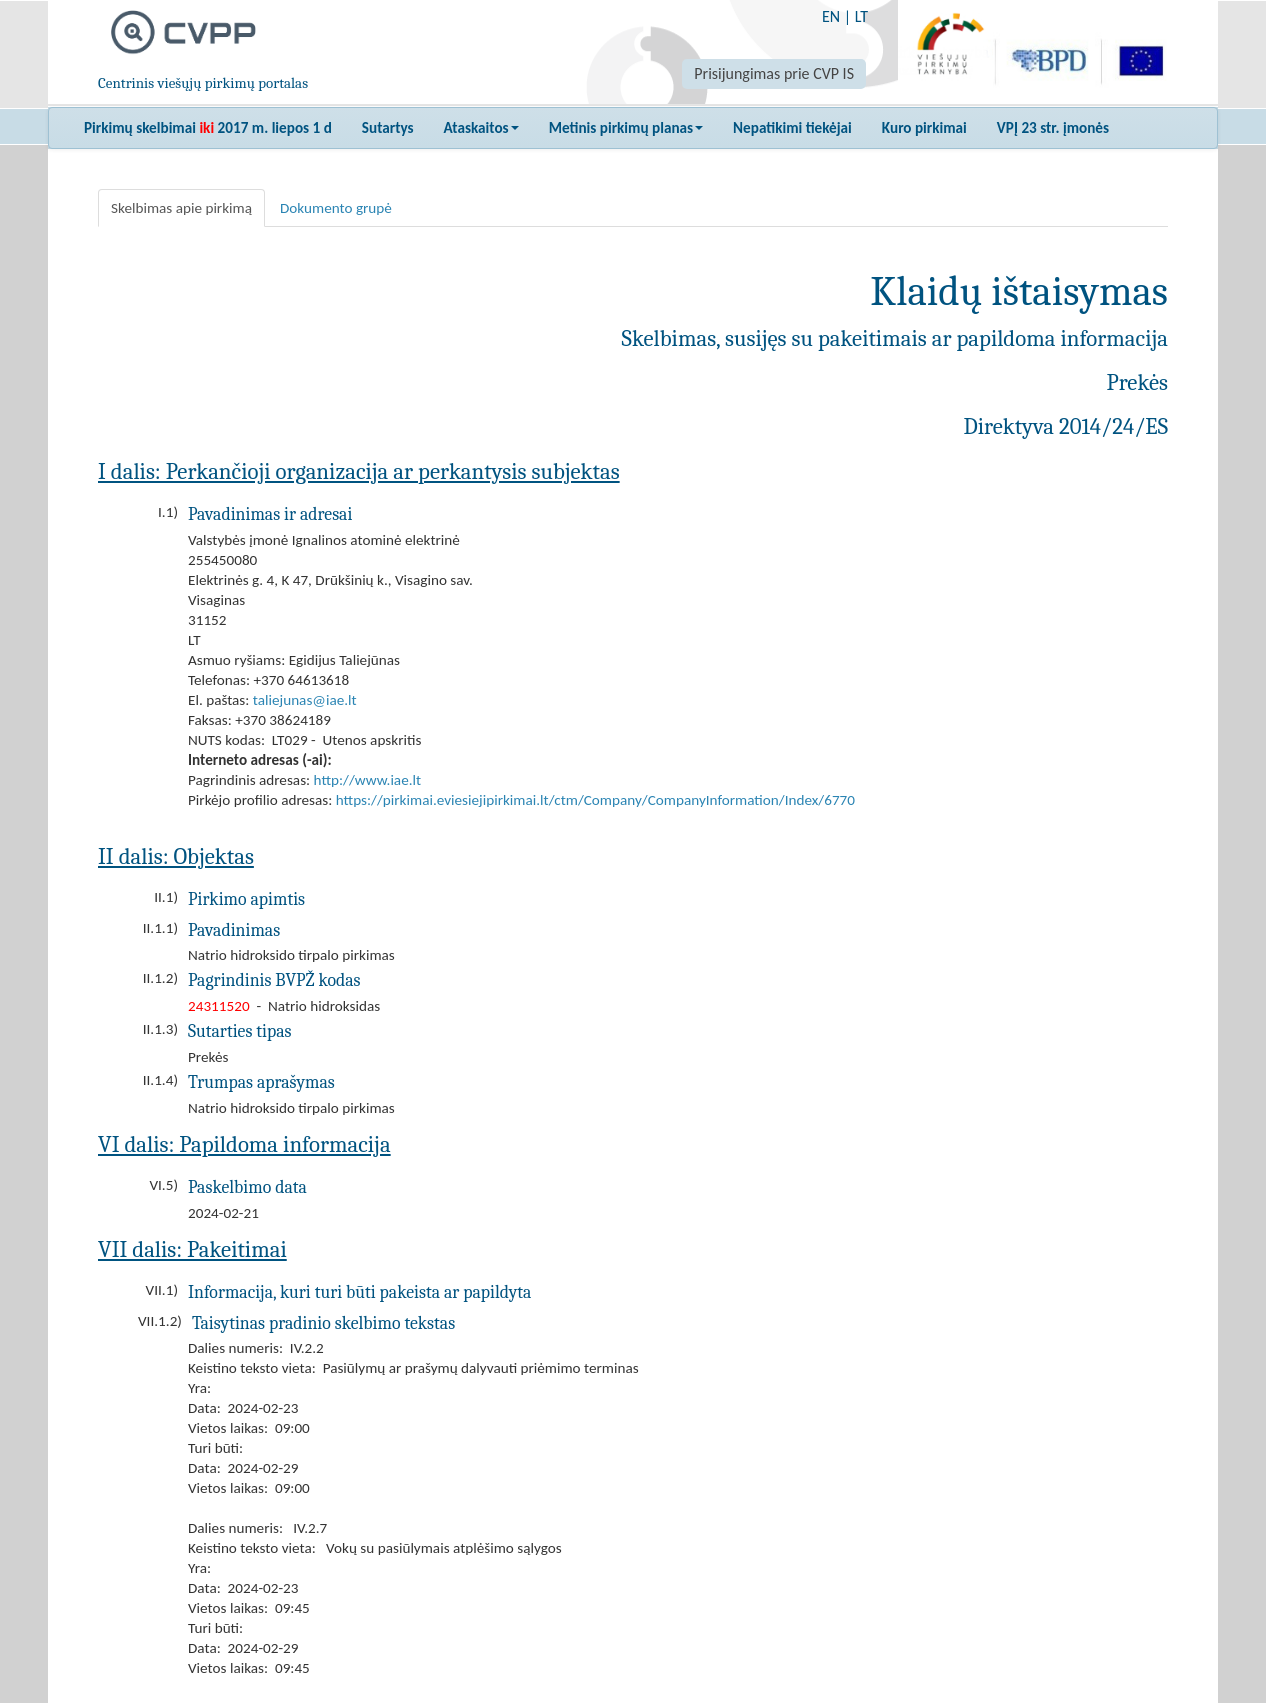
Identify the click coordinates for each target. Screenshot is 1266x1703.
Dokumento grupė (336, 208)
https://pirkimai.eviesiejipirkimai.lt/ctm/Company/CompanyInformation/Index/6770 (595, 800)
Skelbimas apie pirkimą (181, 208)
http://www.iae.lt (368, 780)
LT (861, 16)
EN (831, 16)
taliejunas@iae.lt (305, 700)
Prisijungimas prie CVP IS (774, 73)
